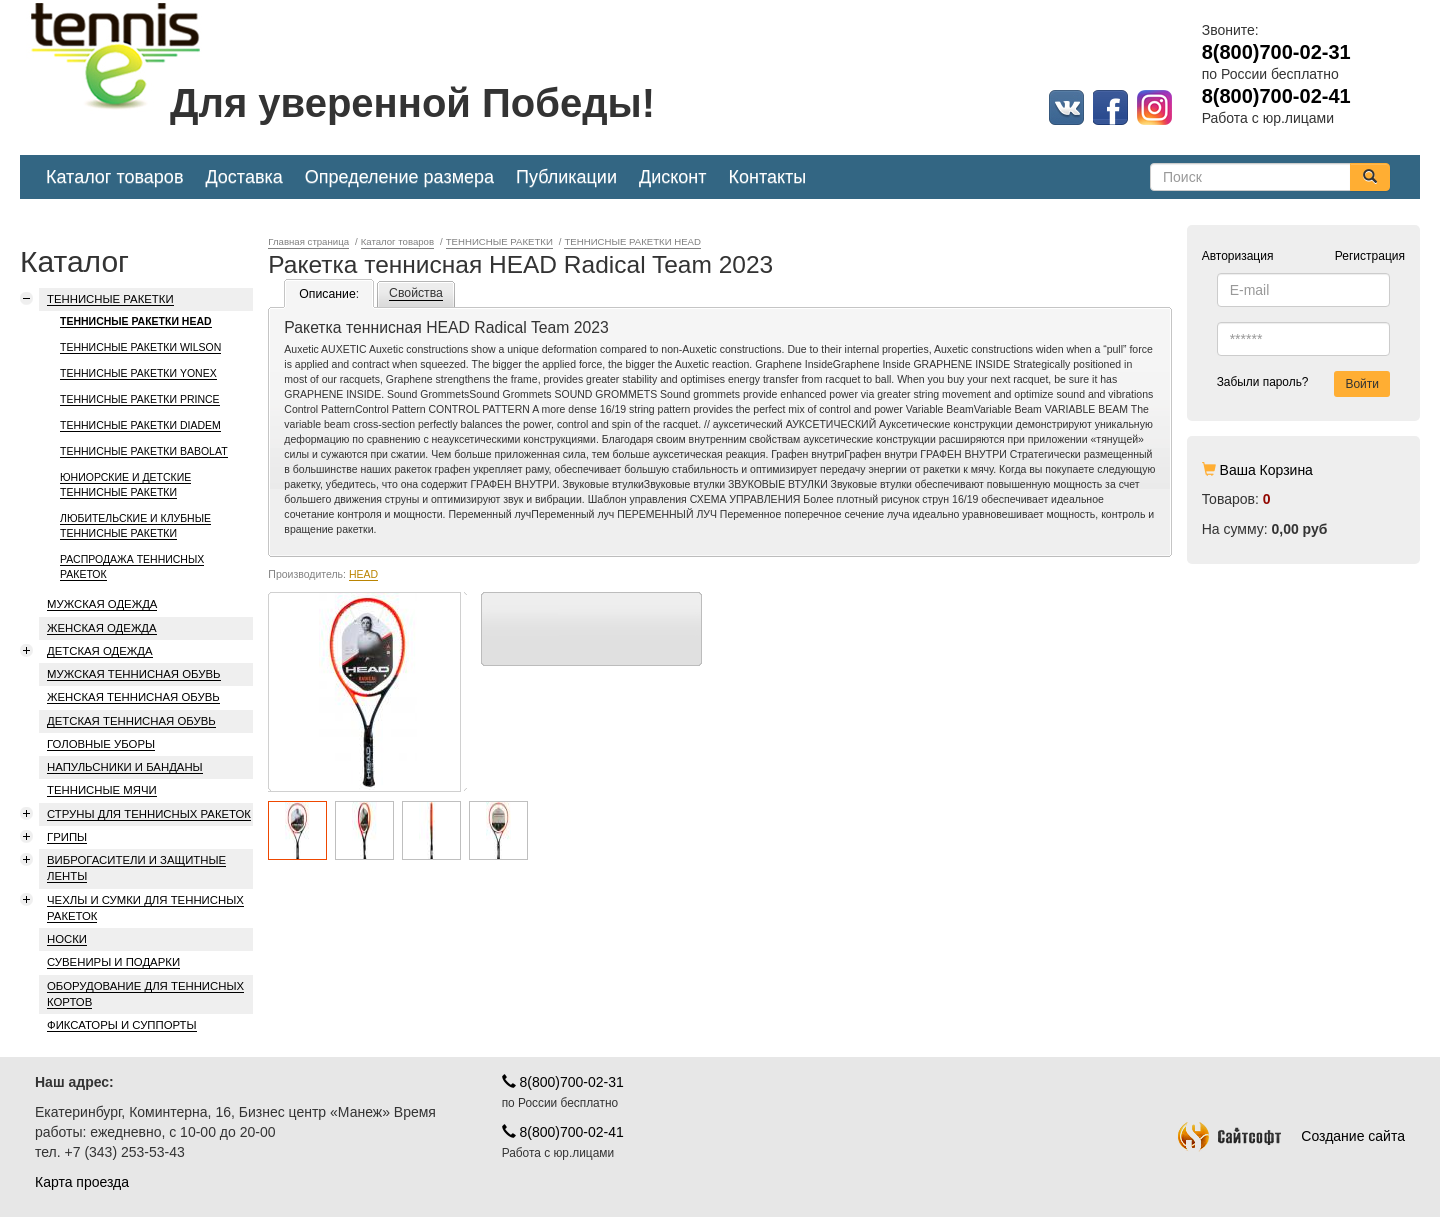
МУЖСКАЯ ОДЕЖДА (102, 604)
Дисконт (673, 177)
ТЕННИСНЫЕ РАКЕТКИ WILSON (140, 347)
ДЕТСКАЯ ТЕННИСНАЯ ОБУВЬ (131, 721)
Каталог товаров (114, 177)
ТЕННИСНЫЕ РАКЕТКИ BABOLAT (144, 451)
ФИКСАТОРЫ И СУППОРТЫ (122, 1025)
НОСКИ (67, 939)
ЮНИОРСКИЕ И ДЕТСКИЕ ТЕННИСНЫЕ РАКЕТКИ (125, 484)
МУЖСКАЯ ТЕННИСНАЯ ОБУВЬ (134, 674)
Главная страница (308, 241)
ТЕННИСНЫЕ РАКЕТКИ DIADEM (140, 425)
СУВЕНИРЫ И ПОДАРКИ (113, 962)
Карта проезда (82, 1182)
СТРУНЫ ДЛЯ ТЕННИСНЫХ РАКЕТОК (149, 814)
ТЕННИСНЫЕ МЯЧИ (102, 790)
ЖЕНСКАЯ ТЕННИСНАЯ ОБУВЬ (133, 697)
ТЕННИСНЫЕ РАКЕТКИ (110, 299)
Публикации (566, 177)
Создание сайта (1291, 1136)
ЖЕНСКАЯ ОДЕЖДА (102, 628)
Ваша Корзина (1266, 470)
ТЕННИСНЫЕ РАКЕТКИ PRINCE (140, 399)
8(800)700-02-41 (563, 1132)
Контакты (768, 177)
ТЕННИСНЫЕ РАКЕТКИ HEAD (136, 321)
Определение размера (399, 177)
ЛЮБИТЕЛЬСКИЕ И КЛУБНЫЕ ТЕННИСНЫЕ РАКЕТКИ (135, 525)
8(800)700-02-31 (563, 1082)
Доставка (243, 177)
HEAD (363, 574)
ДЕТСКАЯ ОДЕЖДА (100, 651)
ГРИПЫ (67, 837)
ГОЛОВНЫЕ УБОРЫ (101, 744)
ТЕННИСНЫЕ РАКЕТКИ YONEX (138, 373)
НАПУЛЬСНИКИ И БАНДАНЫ (125, 767)
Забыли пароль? (1263, 382)
